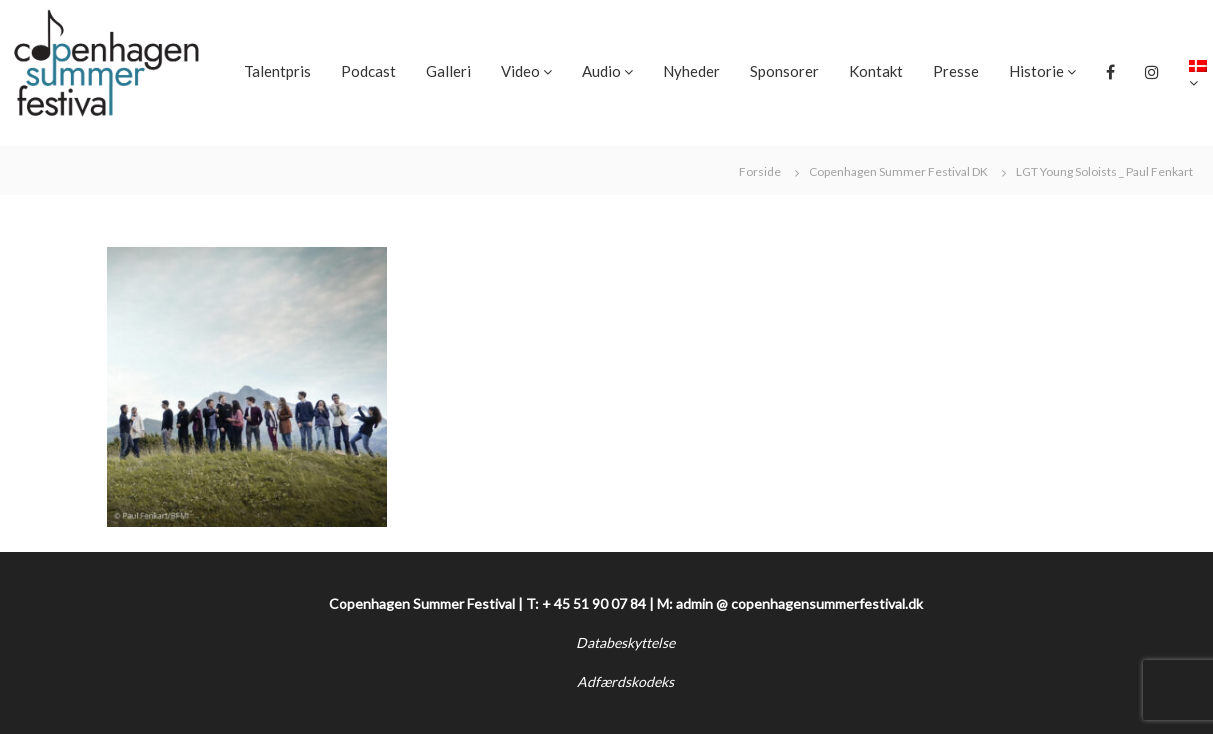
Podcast (368, 71)
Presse (956, 71)
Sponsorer (784, 71)
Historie (1036, 71)
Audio (601, 71)
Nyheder (691, 71)
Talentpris (277, 71)
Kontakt (876, 71)
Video (520, 71)
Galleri (448, 71)
